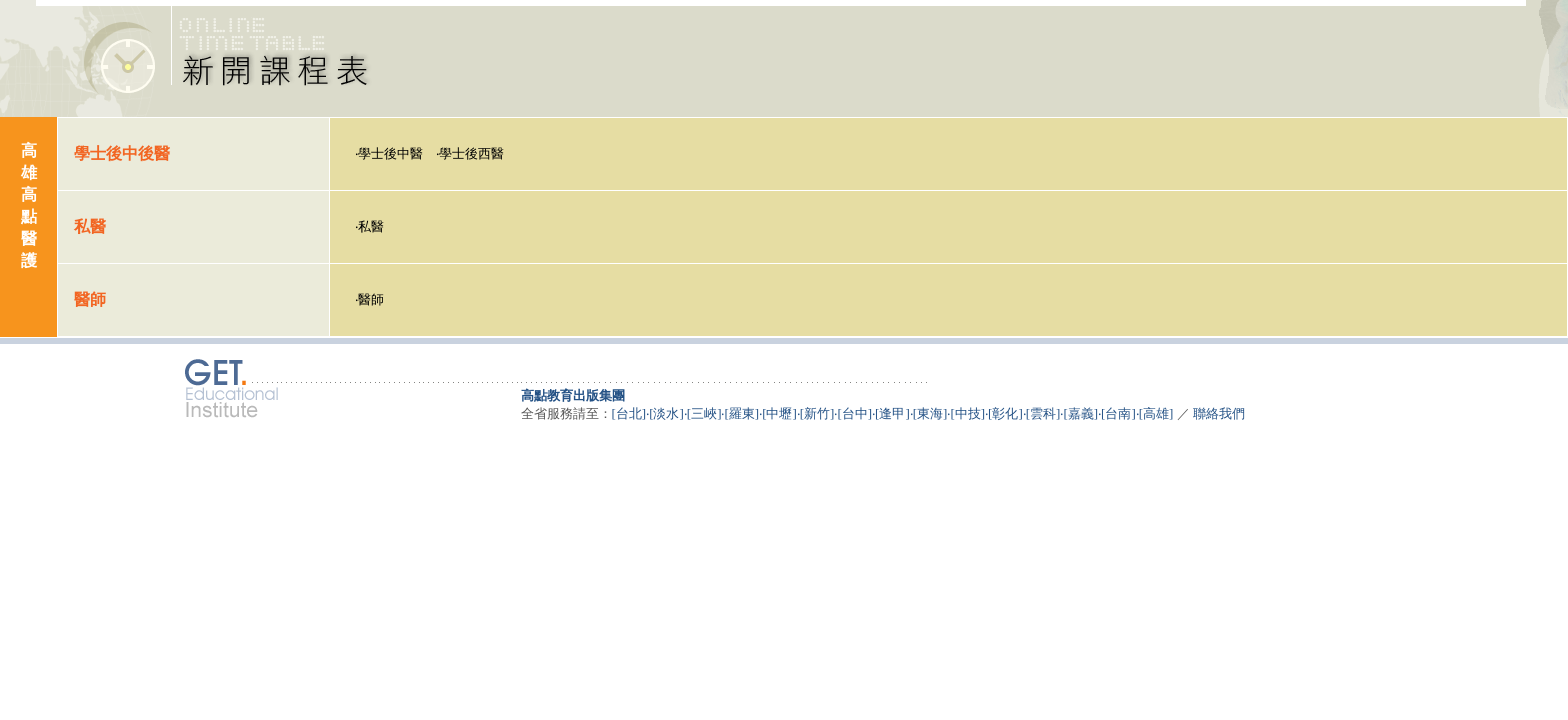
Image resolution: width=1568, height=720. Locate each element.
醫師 (371, 299)
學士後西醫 (471, 153)
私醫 (371, 226)
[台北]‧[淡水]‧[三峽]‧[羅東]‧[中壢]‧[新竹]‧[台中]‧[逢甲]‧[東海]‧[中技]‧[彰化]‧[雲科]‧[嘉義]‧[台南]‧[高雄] (893, 413)
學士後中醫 (390, 153)
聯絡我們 (1219, 413)
